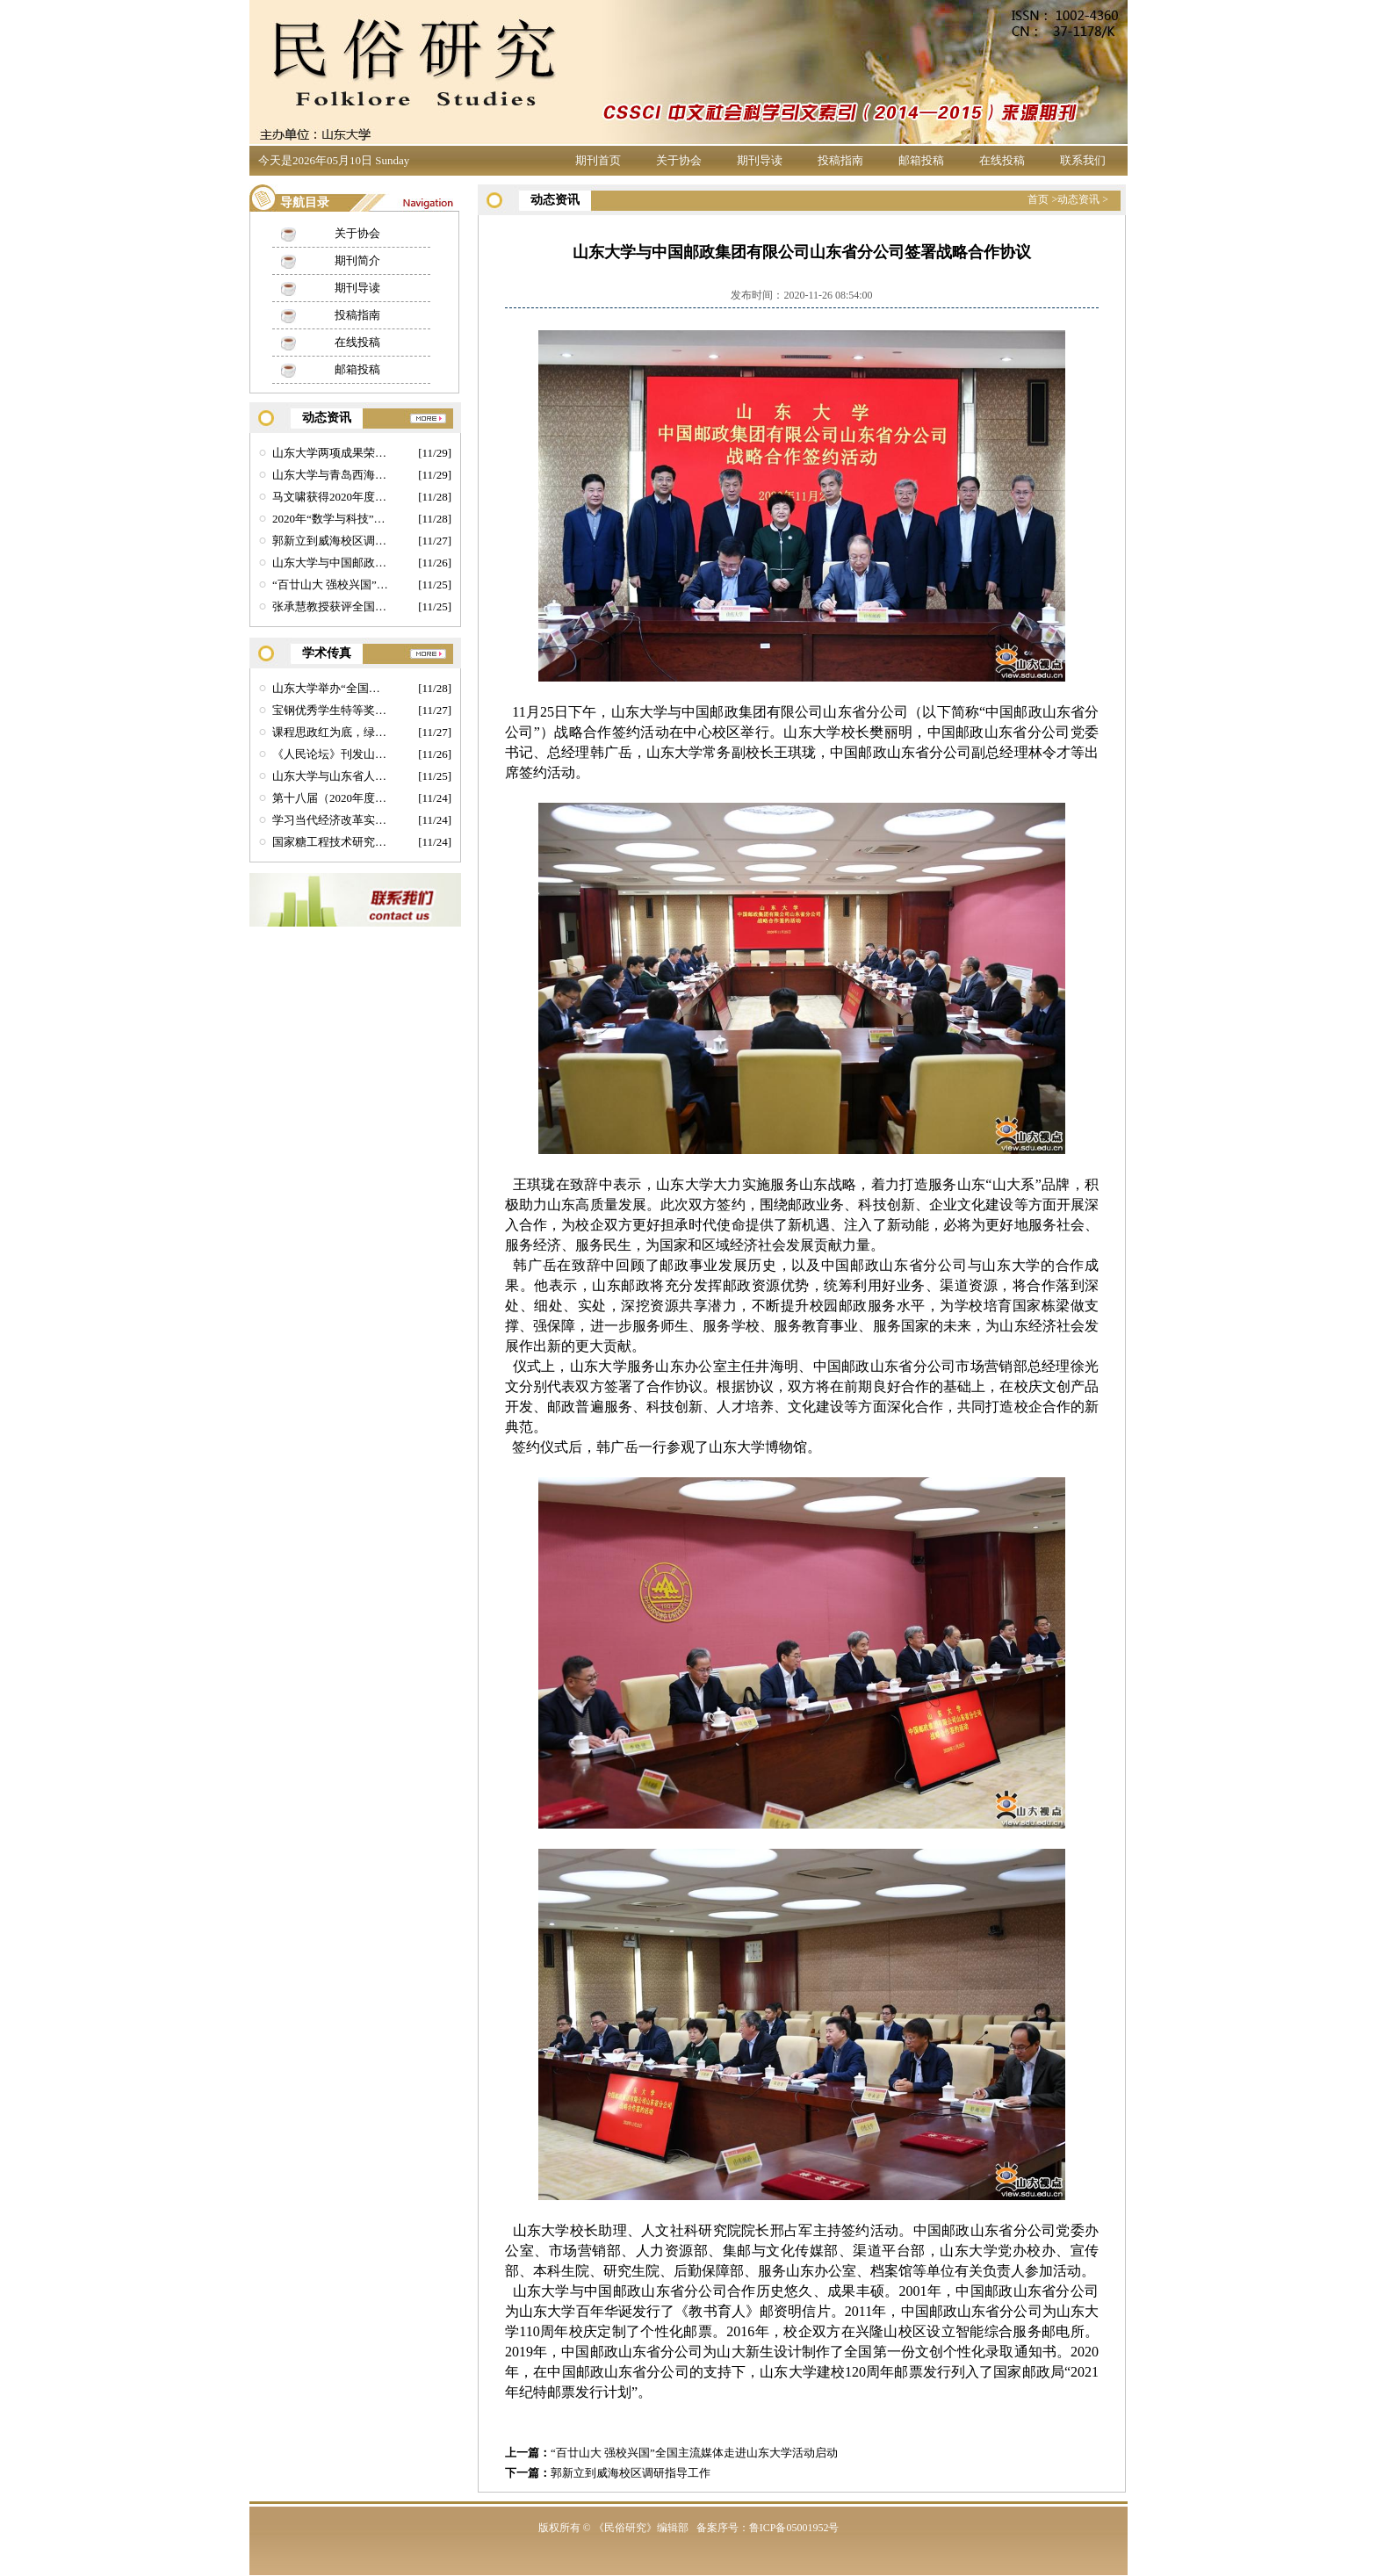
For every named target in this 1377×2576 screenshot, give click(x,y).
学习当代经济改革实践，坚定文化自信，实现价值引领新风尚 (330, 819)
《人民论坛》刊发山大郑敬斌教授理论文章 (330, 754)
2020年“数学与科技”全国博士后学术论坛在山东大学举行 (330, 518)
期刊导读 (759, 160)
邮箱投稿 (921, 160)
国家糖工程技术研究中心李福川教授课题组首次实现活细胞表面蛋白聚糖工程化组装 (330, 841)
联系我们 (1083, 160)
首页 (1038, 199)
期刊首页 (598, 160)
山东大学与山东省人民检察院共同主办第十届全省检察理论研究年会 (330, 776)
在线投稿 (1002, 160)
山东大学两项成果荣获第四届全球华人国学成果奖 (330, 452)
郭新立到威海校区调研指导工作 (630, 2472)
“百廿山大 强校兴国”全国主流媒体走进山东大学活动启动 (694, 2452)
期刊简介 (357, 260)
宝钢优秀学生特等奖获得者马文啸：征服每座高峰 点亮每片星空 (330, 710)
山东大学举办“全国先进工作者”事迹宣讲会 (330, 688)
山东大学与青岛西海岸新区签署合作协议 (330, 474)
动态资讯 (1078, 199)
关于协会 (679, 160)
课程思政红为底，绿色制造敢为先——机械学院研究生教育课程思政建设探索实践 (330, 732)
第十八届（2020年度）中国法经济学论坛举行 (330, 798)
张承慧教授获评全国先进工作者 (330, 606)
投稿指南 (840, 160)
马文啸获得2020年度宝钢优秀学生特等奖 (330, 496)
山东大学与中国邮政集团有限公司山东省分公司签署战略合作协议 (330, 562)
